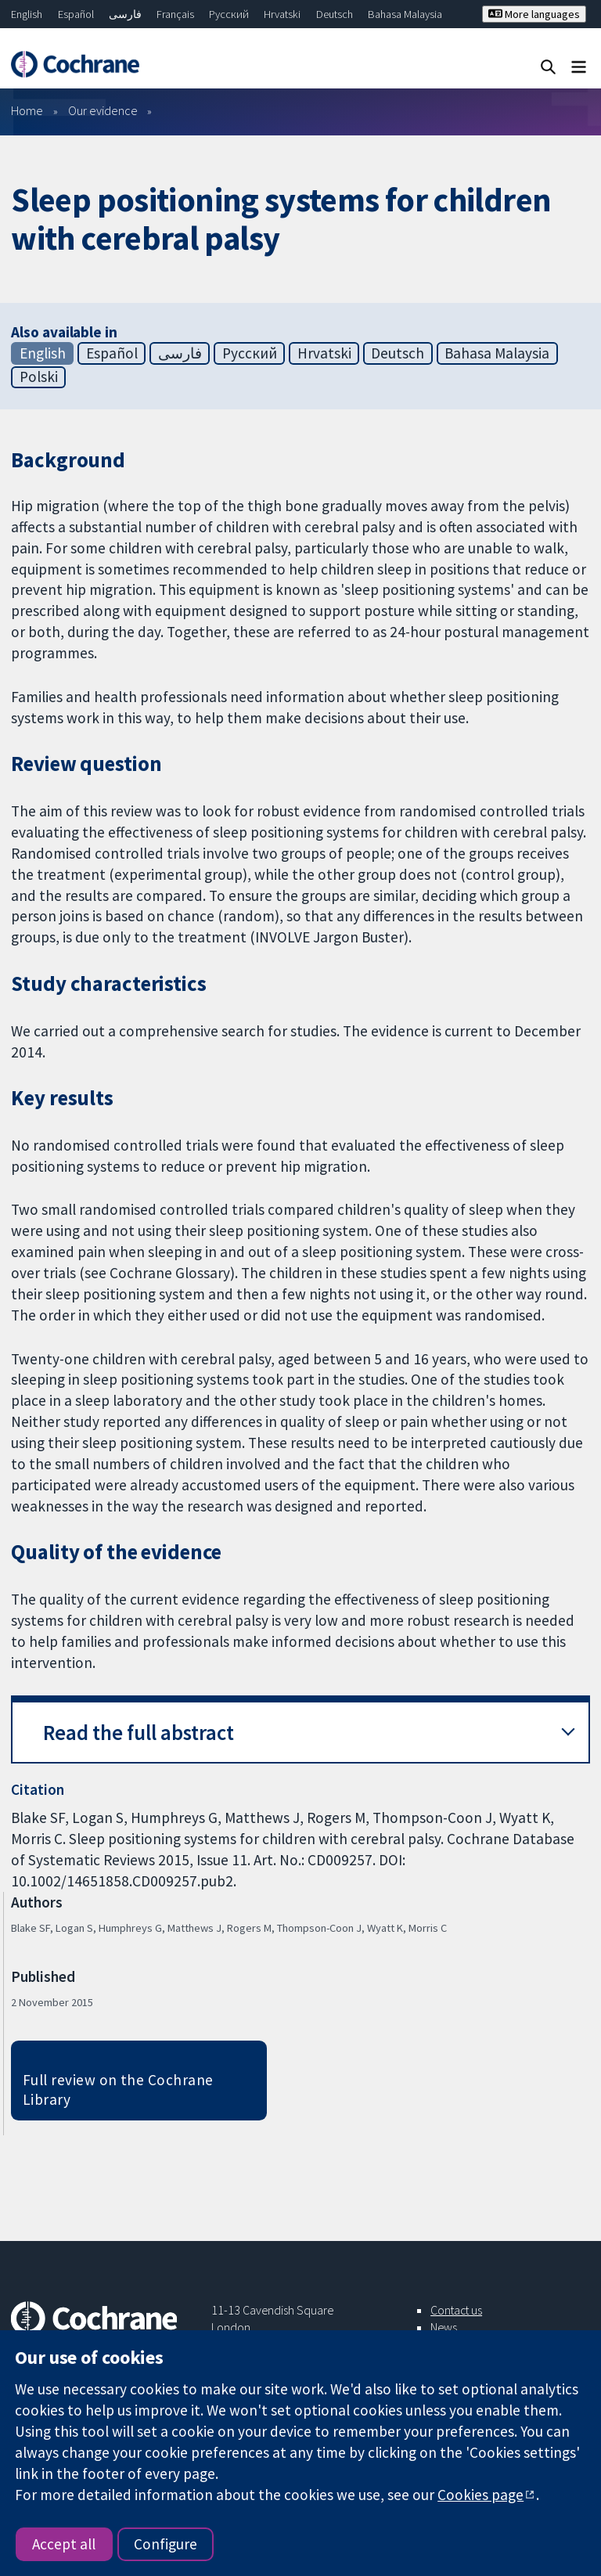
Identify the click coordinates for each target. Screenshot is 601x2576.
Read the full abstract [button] (138, 1733)
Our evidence (103, 110)
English (26, 14)
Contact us (456, 2310)
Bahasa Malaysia (405, 14)
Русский (229, 14)
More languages (534, 14)
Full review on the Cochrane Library (118, 2089)
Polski (39, 376)
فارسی (125, 14)
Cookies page (480, 2494)
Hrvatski (282, 14)
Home (27, 110)
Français (175, 14)
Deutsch (334, 14)
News (443, 2327)
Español (76, 14)
